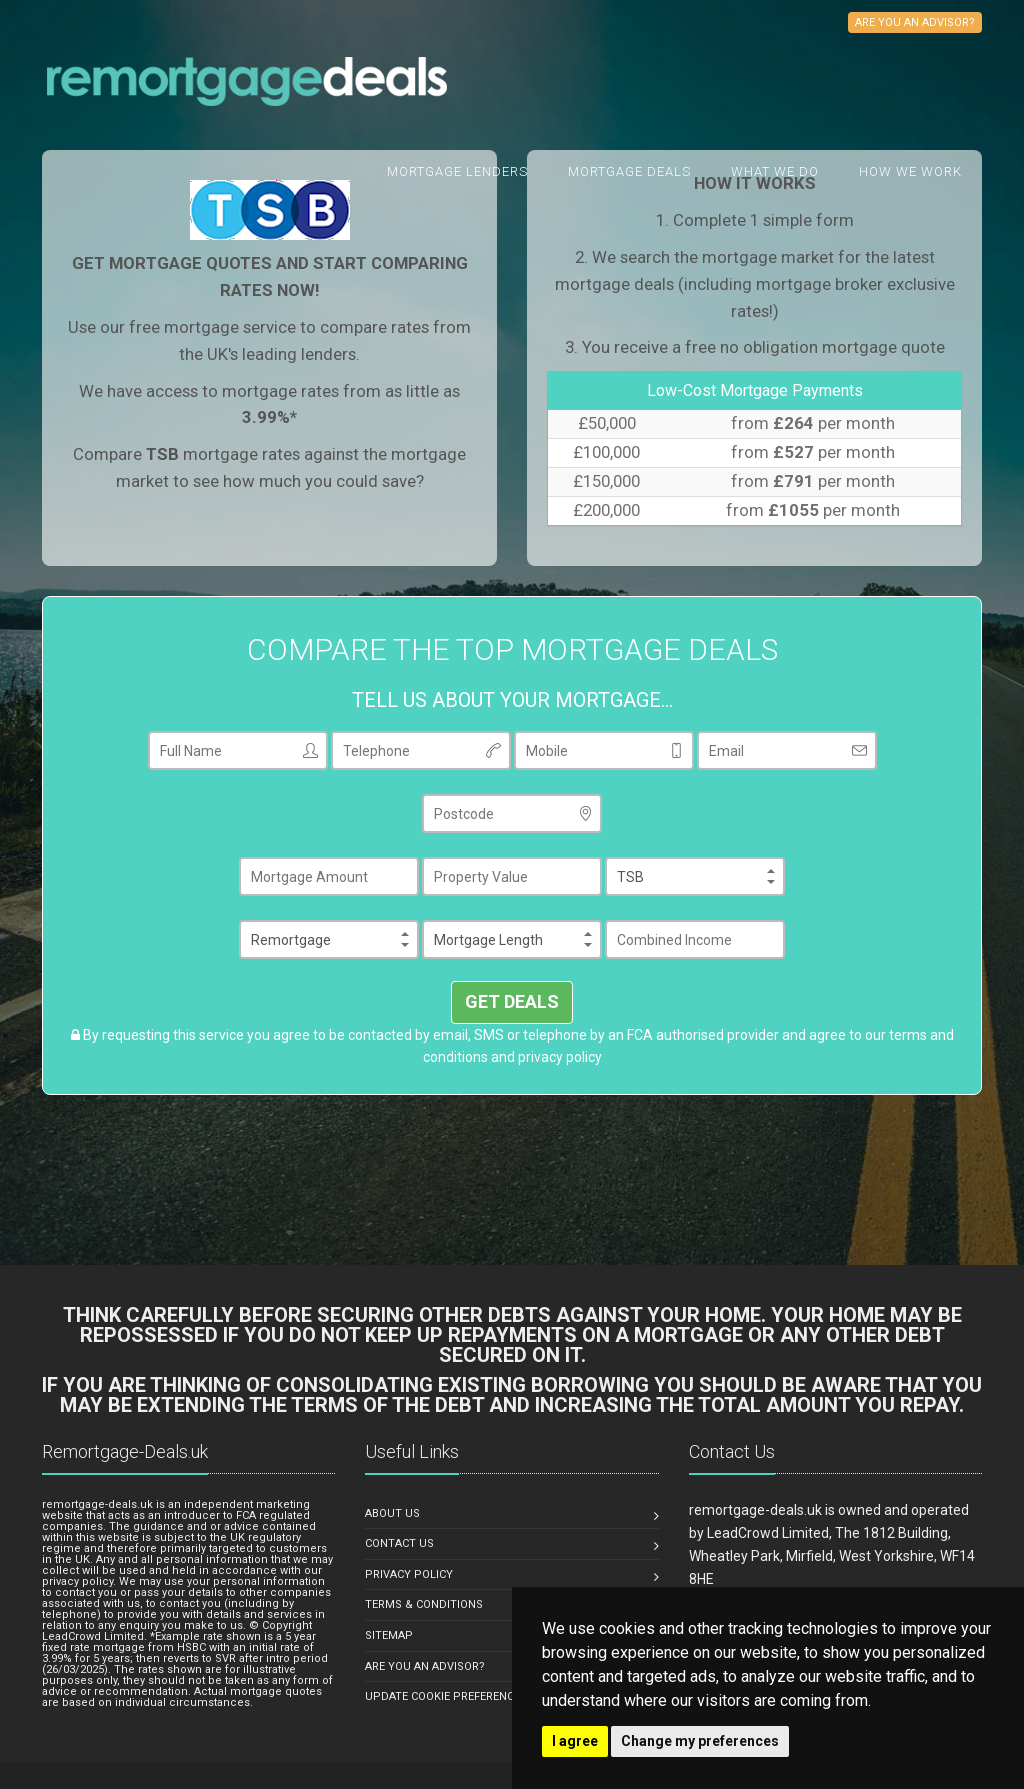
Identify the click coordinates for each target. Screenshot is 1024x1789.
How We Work (910, 171)
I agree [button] (575, 1741)
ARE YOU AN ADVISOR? (425, 1666)
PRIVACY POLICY (409, 1574)
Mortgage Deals (629, 171)
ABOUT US (392, 1513)
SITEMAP (389, 1635)
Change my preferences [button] (700, 1741)
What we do (775, 171)
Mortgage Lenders (457, 171)
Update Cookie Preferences (446, 1696)
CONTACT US (399, 1543)
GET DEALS (512, 1001)
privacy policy (560, 1057)
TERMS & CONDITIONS (424, 1604)
